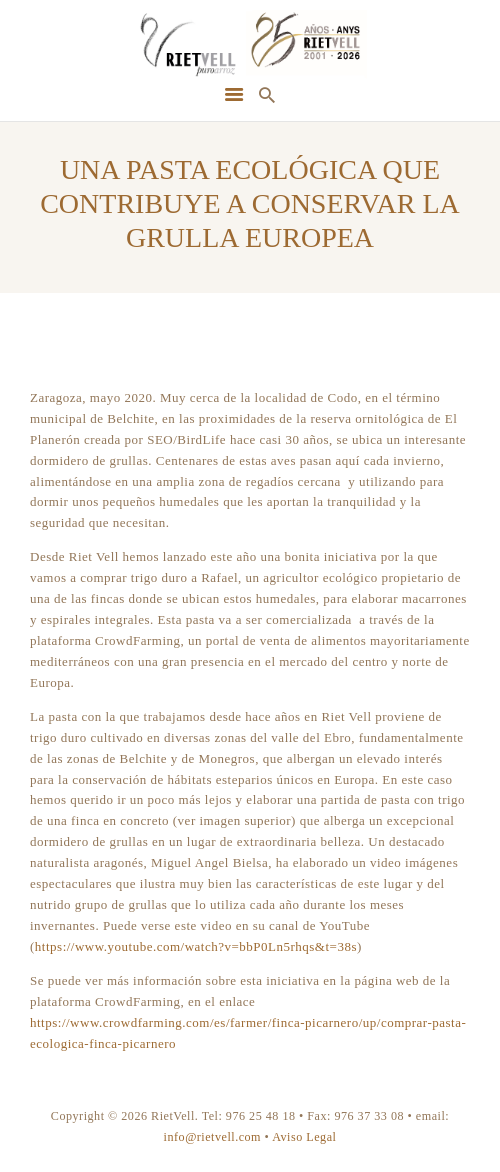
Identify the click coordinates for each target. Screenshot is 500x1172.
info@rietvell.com (212, 1137)
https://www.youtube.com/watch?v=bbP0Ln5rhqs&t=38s (196, 946)
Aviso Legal (304, 1137)
